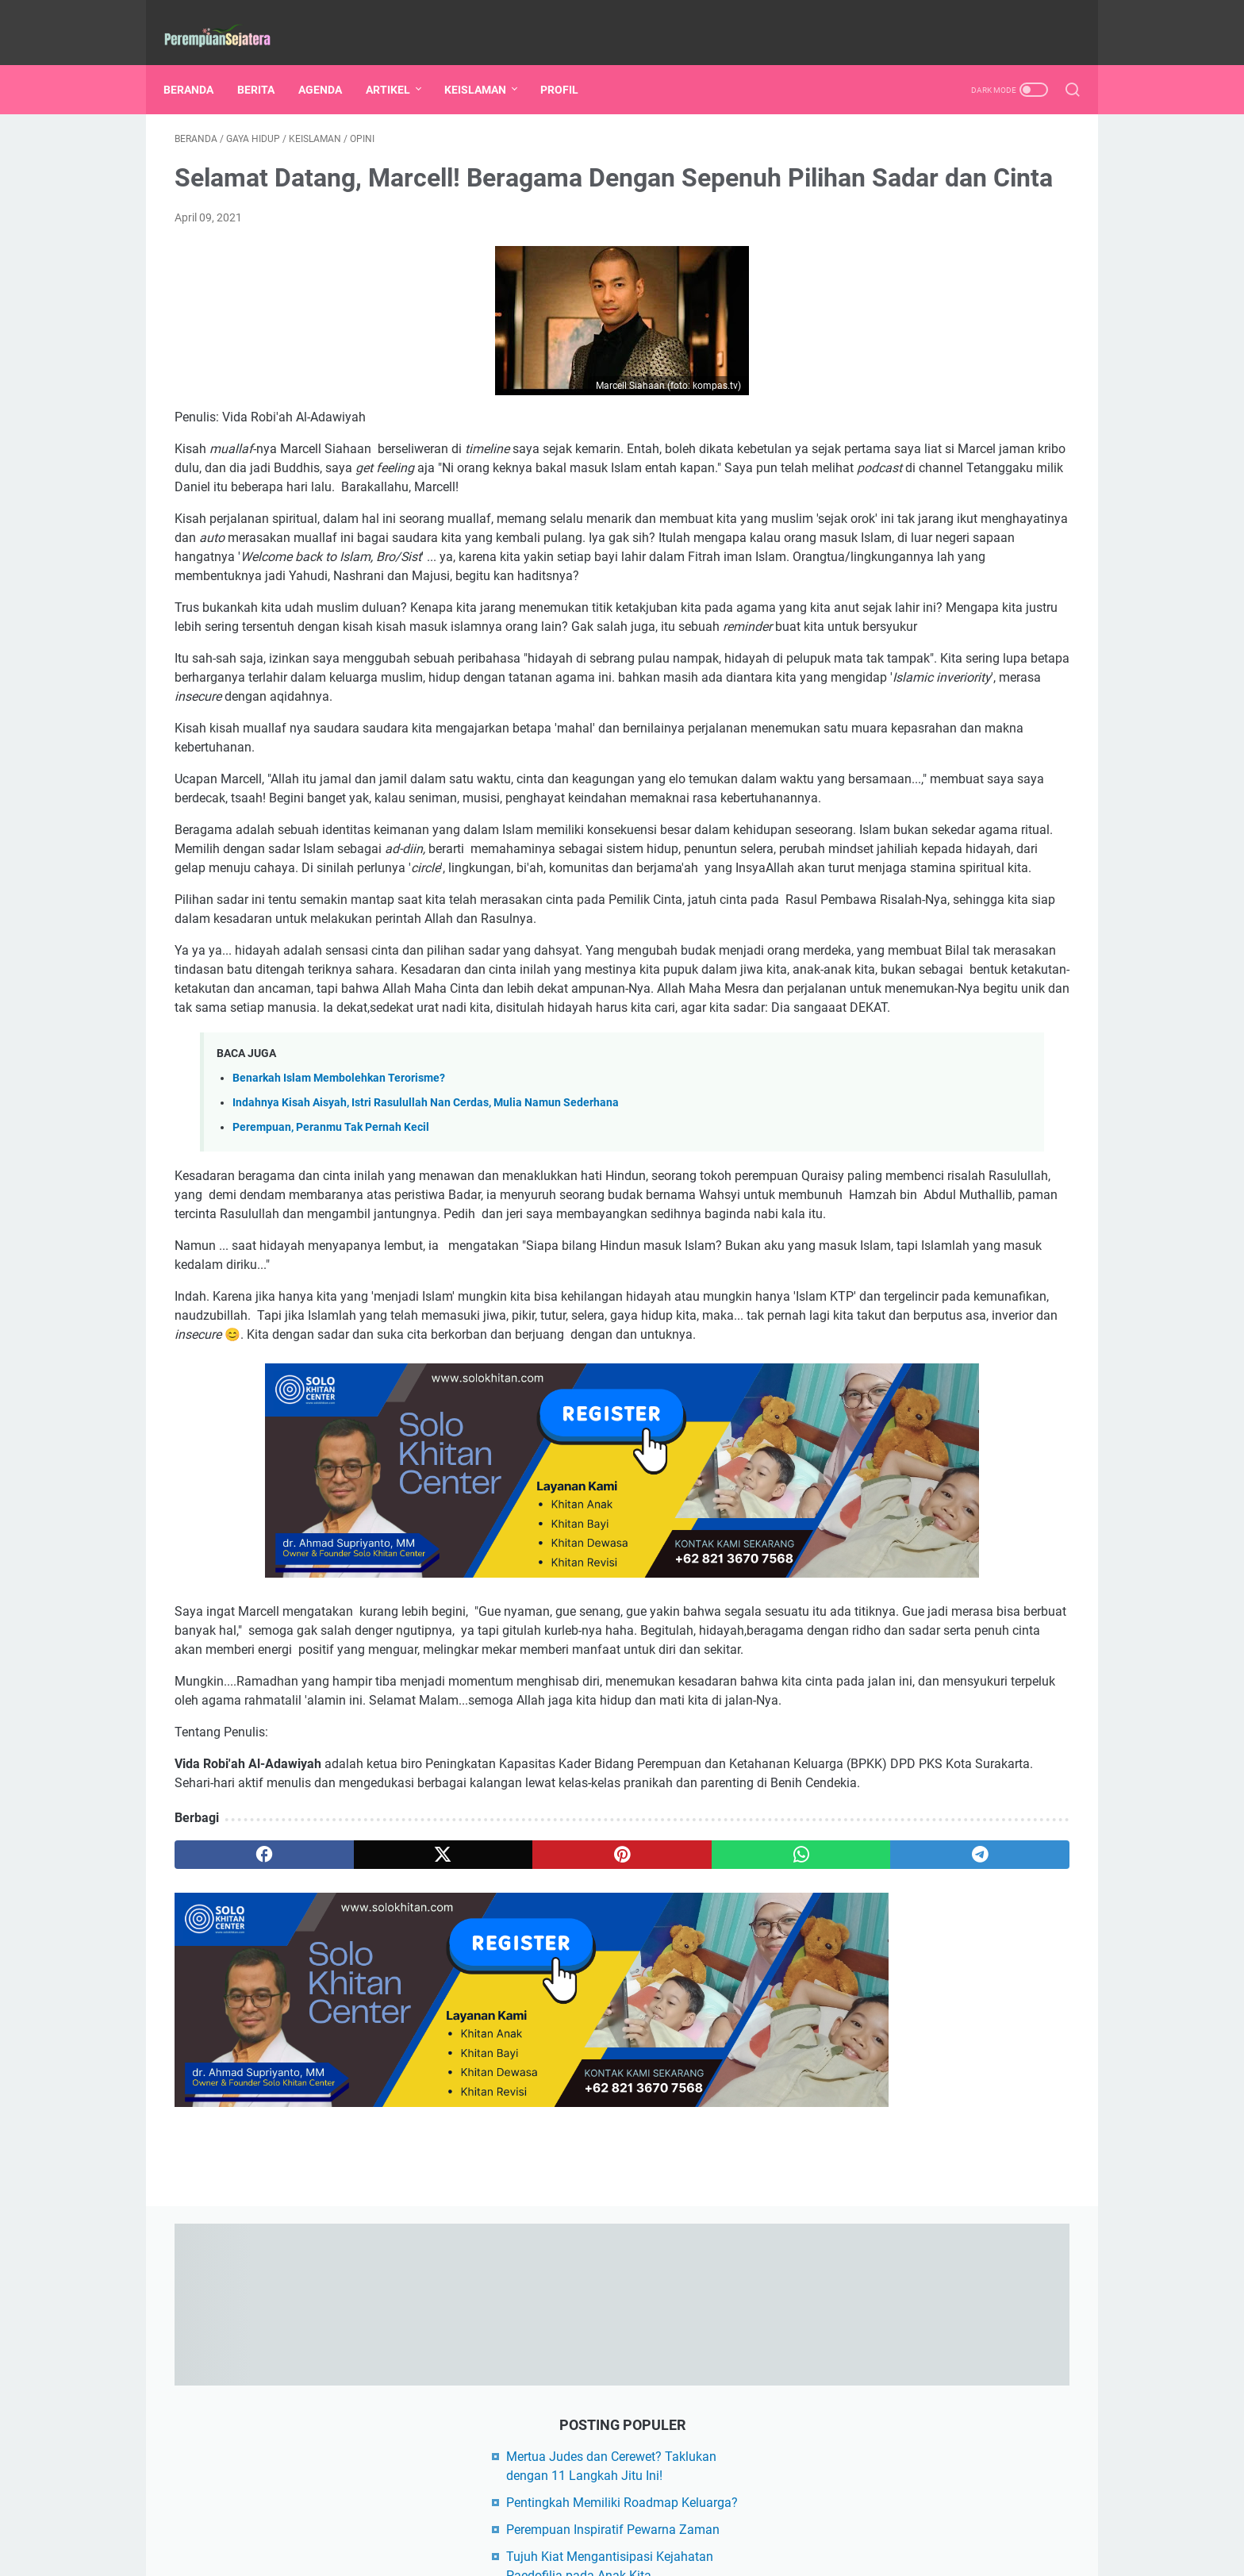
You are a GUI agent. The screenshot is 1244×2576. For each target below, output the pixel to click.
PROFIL (570, 62)
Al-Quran (942, 1087)
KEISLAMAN (486, 62)
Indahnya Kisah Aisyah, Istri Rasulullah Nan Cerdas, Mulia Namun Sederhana (425, 1334)
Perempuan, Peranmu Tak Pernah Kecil (330, 1359)
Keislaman (874, 969)
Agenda (981, 940)
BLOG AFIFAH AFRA (902, 1260)
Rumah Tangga (886, 940)
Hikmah (868, 1116)
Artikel (867, 852)
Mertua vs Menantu (896, 1146)
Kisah (948, 1028)
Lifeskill (867, 999)
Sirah (1015, 969)
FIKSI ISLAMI (883, 1314)
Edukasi (1017, 852)
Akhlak (865, 1087)
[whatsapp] (595, 2166)
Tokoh (957, 1175)
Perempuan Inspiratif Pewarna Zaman (954, 337)
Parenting (873, 911)
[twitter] (354, 2166)
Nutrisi (1015, 1058)
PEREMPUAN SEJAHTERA (644, 2551)
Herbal (1018, 1087)
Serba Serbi (876, 1175)
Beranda (200, 62)
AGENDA (331, 62)
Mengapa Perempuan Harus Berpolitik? (956, 483)
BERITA (267, 62)
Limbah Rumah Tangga (983, 1116)
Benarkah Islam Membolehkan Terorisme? (338, 1310)
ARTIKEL (399, 62)
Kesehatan (875, 881)
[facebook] (234, 2166)
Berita (942, 852)
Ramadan (947, 999)
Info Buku (872, 1028)
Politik (998, 1146)
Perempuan (964, 911)
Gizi (1019, 999)
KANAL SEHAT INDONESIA (921, 1341)
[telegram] (714, 2166)
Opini (951, 969)
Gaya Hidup (969, 881)
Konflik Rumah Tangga (904, 1058)
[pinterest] (474, 2166)
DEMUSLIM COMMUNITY (918, 1287)
